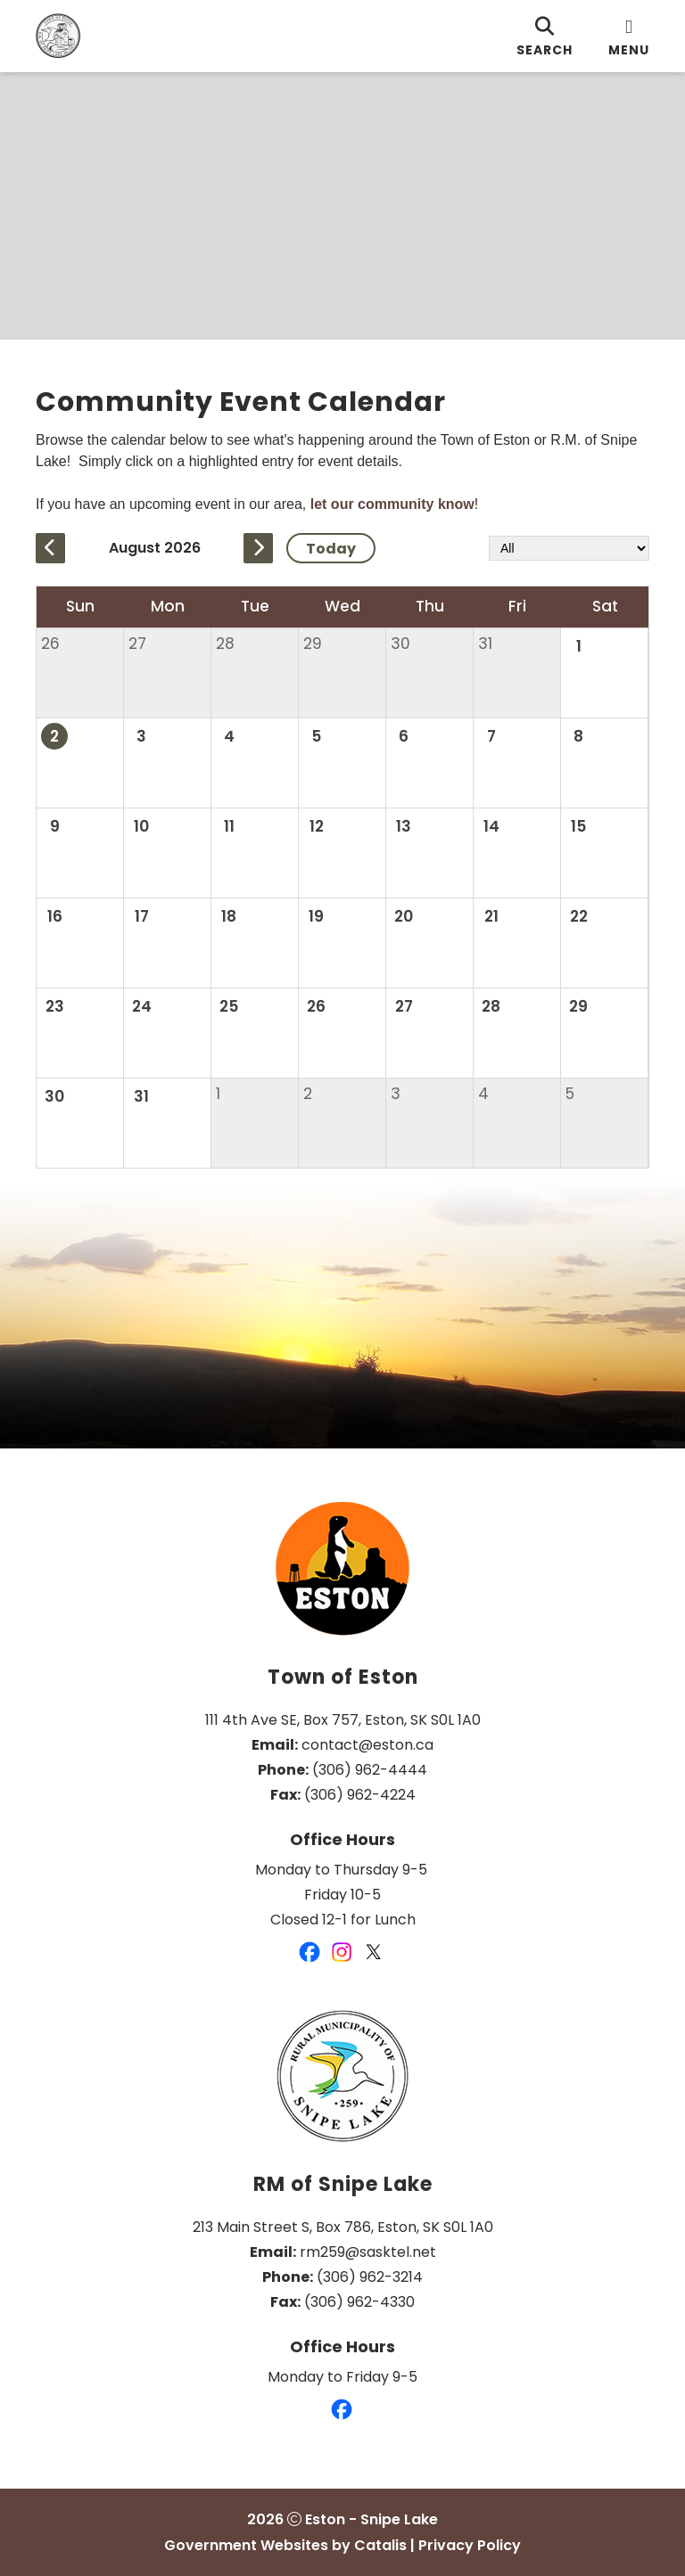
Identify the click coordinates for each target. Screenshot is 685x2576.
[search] (544, 36)
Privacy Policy (469, 2545)
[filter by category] (569, 548)
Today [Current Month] (331, 547)
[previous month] (50, 548)
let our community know (392, 504)
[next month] (258, 548)
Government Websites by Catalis (285, 2545)
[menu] (628, 36)
